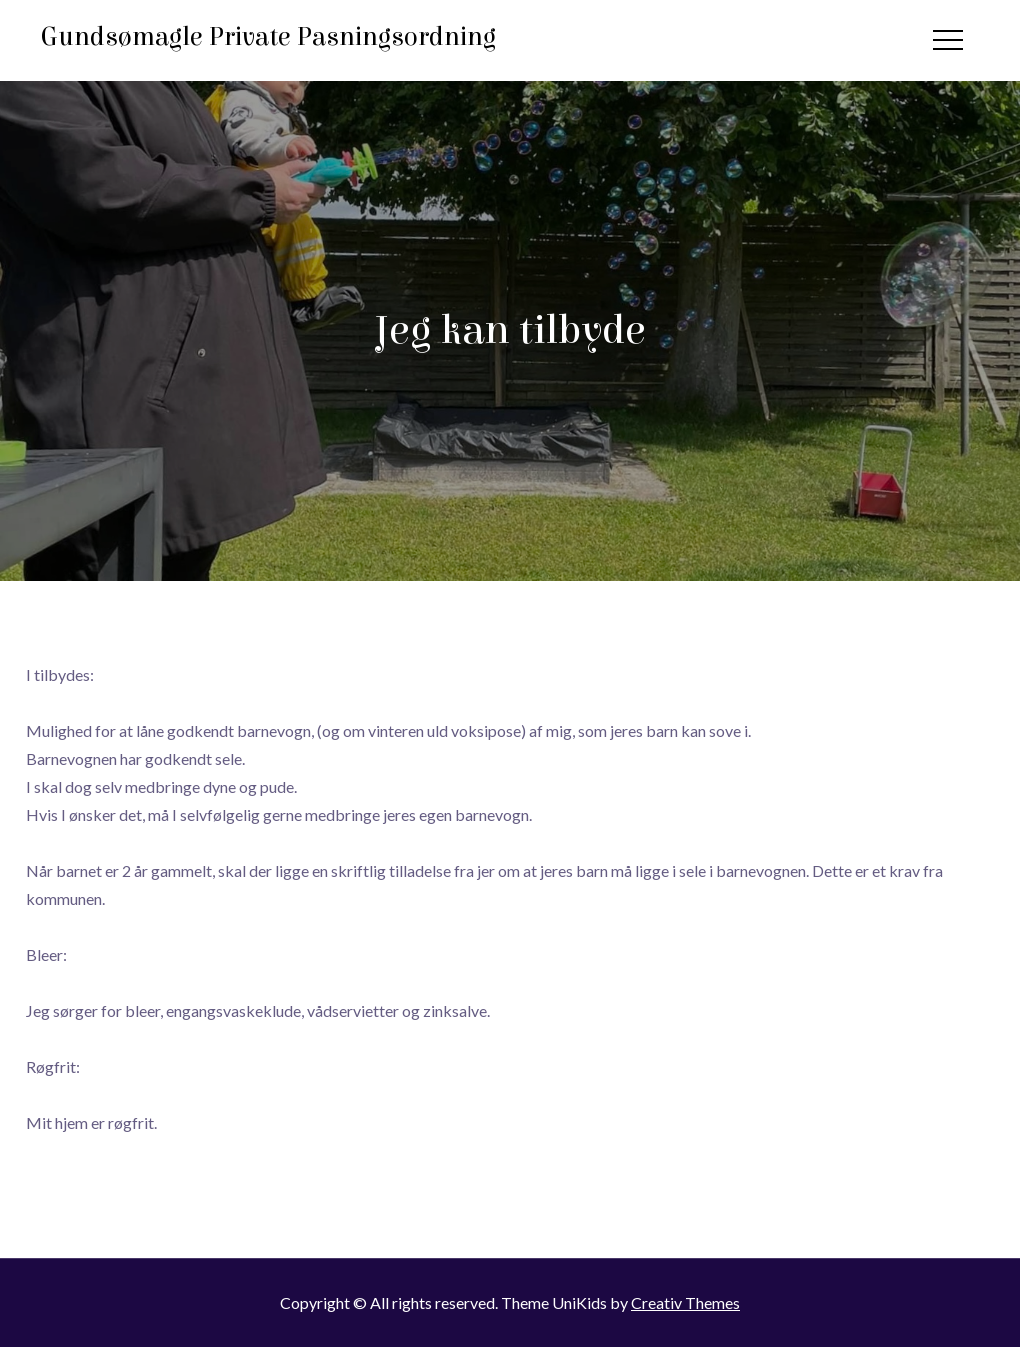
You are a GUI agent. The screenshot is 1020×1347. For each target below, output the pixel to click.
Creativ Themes (685, 1302)
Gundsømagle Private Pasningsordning (268, 37)
